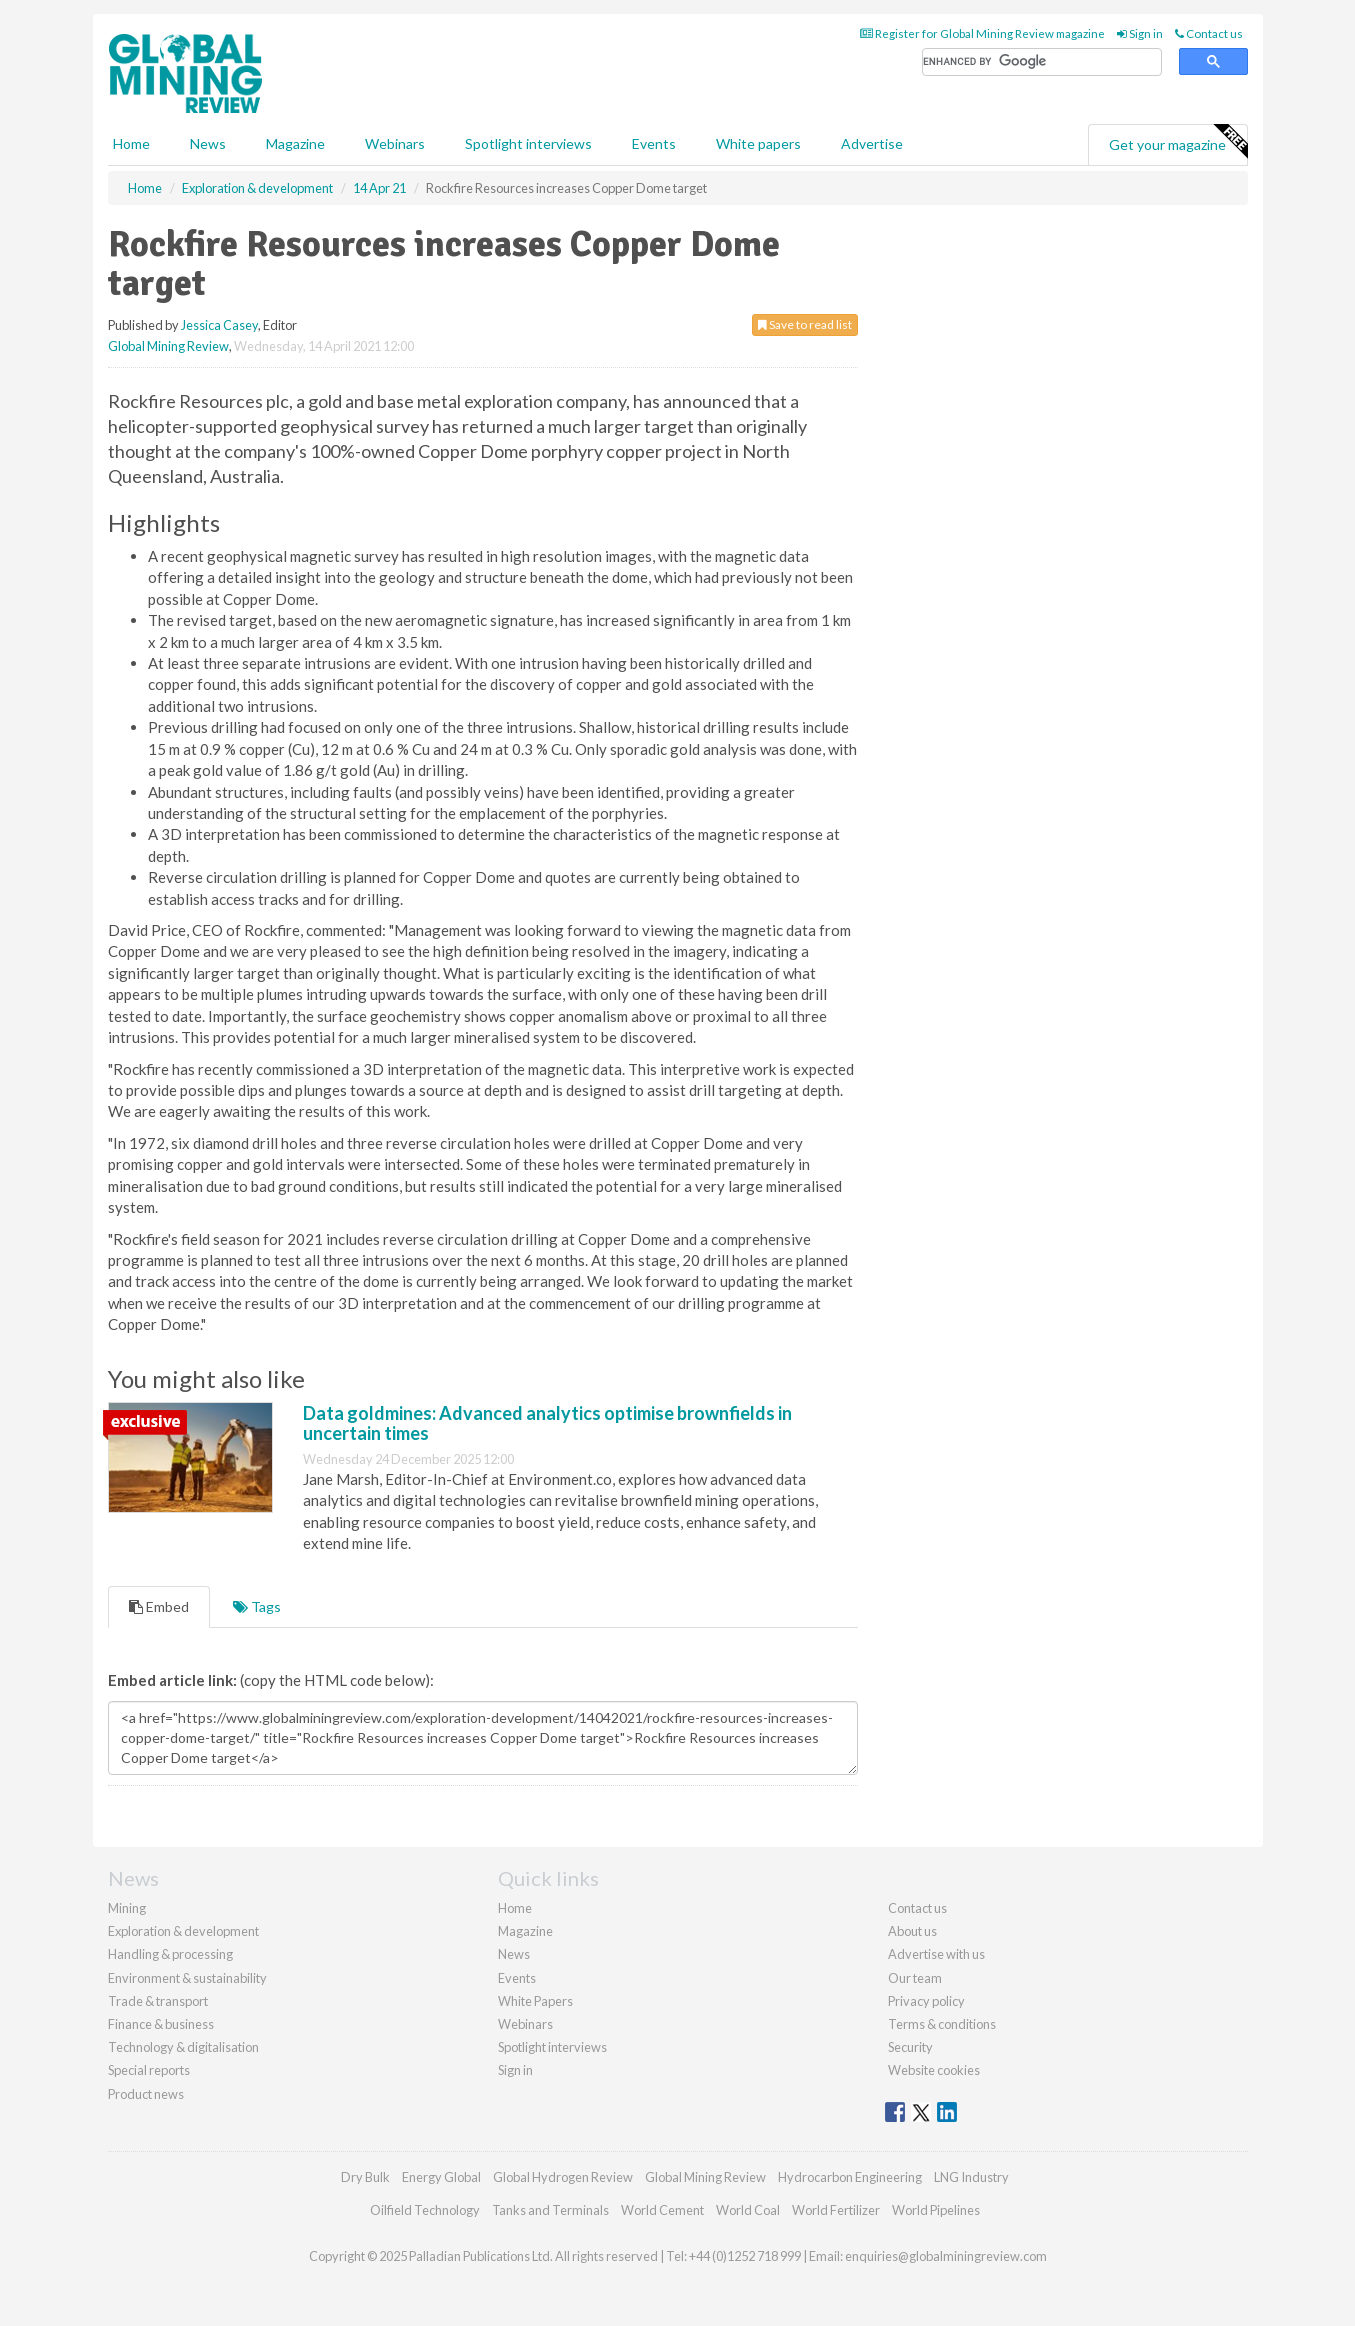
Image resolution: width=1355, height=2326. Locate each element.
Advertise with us (936, 1954)
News (514, 1954)
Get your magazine (1178, 142)
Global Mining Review (168, 346)
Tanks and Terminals (550, 2210)
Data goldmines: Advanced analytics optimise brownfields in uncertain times (547, 1423)
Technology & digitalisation (183, 2047)
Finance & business (161, 2024)
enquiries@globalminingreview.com (946, 2256)
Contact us (1209, 33)
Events (654, 143)
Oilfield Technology (425, 2210)
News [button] (208, 143)
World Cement (662, 2210)
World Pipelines (936, 2210)
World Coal (748, 2210)
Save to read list (805, 324)
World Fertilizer (836, 2210)
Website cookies (934, 2070)
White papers (758, 143)
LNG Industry (971, 2177)
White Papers (535, 2001)
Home (131, 143)
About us (912, 1931)
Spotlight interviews (528, 143)
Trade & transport (158, 2001)
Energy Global (441, 2177)
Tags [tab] (257, 1606)
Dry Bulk (365, 2177)
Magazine (295, 143)
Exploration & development (183, 1931)
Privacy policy (926, 2001)
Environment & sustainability (187, 1978)
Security (910, 2047)
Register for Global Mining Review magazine (982, 33)
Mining (127, 1908)
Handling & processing (170, 1954)
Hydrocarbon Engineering (850, 2177)
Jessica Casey (219, 325)
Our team (915, 1978)
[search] (1042, 62)
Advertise (872, 143)
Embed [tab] (159, 1606)
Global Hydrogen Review (563, 2177)
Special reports (149, 2070)
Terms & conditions (942, 2024)
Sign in (1140, 33)
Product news (146, 2094)
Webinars (395, 143)
